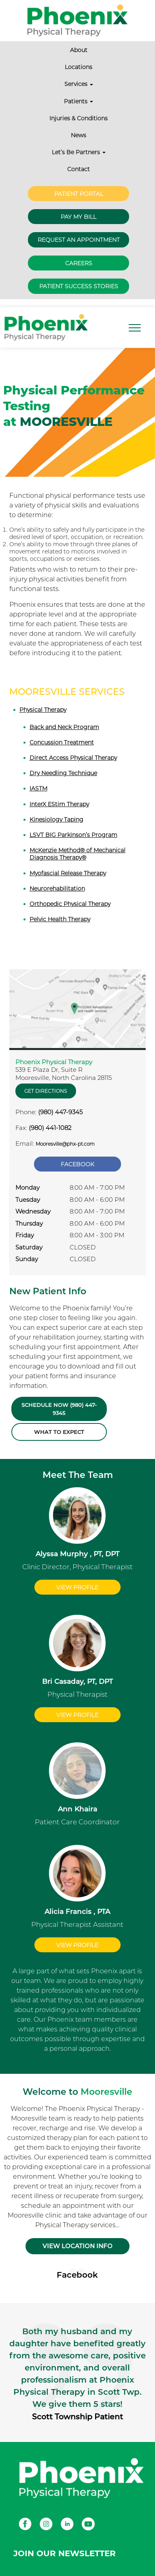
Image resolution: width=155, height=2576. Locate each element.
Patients (78, 101)
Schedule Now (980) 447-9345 (59, 1409)
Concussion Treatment (62, 742)
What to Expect (59, 1432)
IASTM (38, 788)
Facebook (77, 1164)
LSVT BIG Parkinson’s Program (73, 834)
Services (78, 84)
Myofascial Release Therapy (68, 873)
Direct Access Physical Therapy (73, 757)
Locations (78, 67)
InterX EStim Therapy (59, 804)
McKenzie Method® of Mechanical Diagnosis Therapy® (77, 854)
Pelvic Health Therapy (60, 919)
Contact (78, 169)
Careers (78, 263)
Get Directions (45, 1091)
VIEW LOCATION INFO (77, 2246)
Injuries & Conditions (78, 118)
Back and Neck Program (64, 727)
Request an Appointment (79, 239)
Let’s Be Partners (79, 152)
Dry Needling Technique (63, 773)
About (78, 50)
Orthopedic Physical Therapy (70, 904)
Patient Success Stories (78, 286)
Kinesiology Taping (56, 819)
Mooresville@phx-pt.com (65, 1144)
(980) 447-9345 (60, 1112)
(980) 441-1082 (50, 1128)
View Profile (77, 1587)
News (78, 135)
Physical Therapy (42, 709)
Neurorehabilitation (57, 888)
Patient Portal (78, 193)
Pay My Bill (78, 216)
